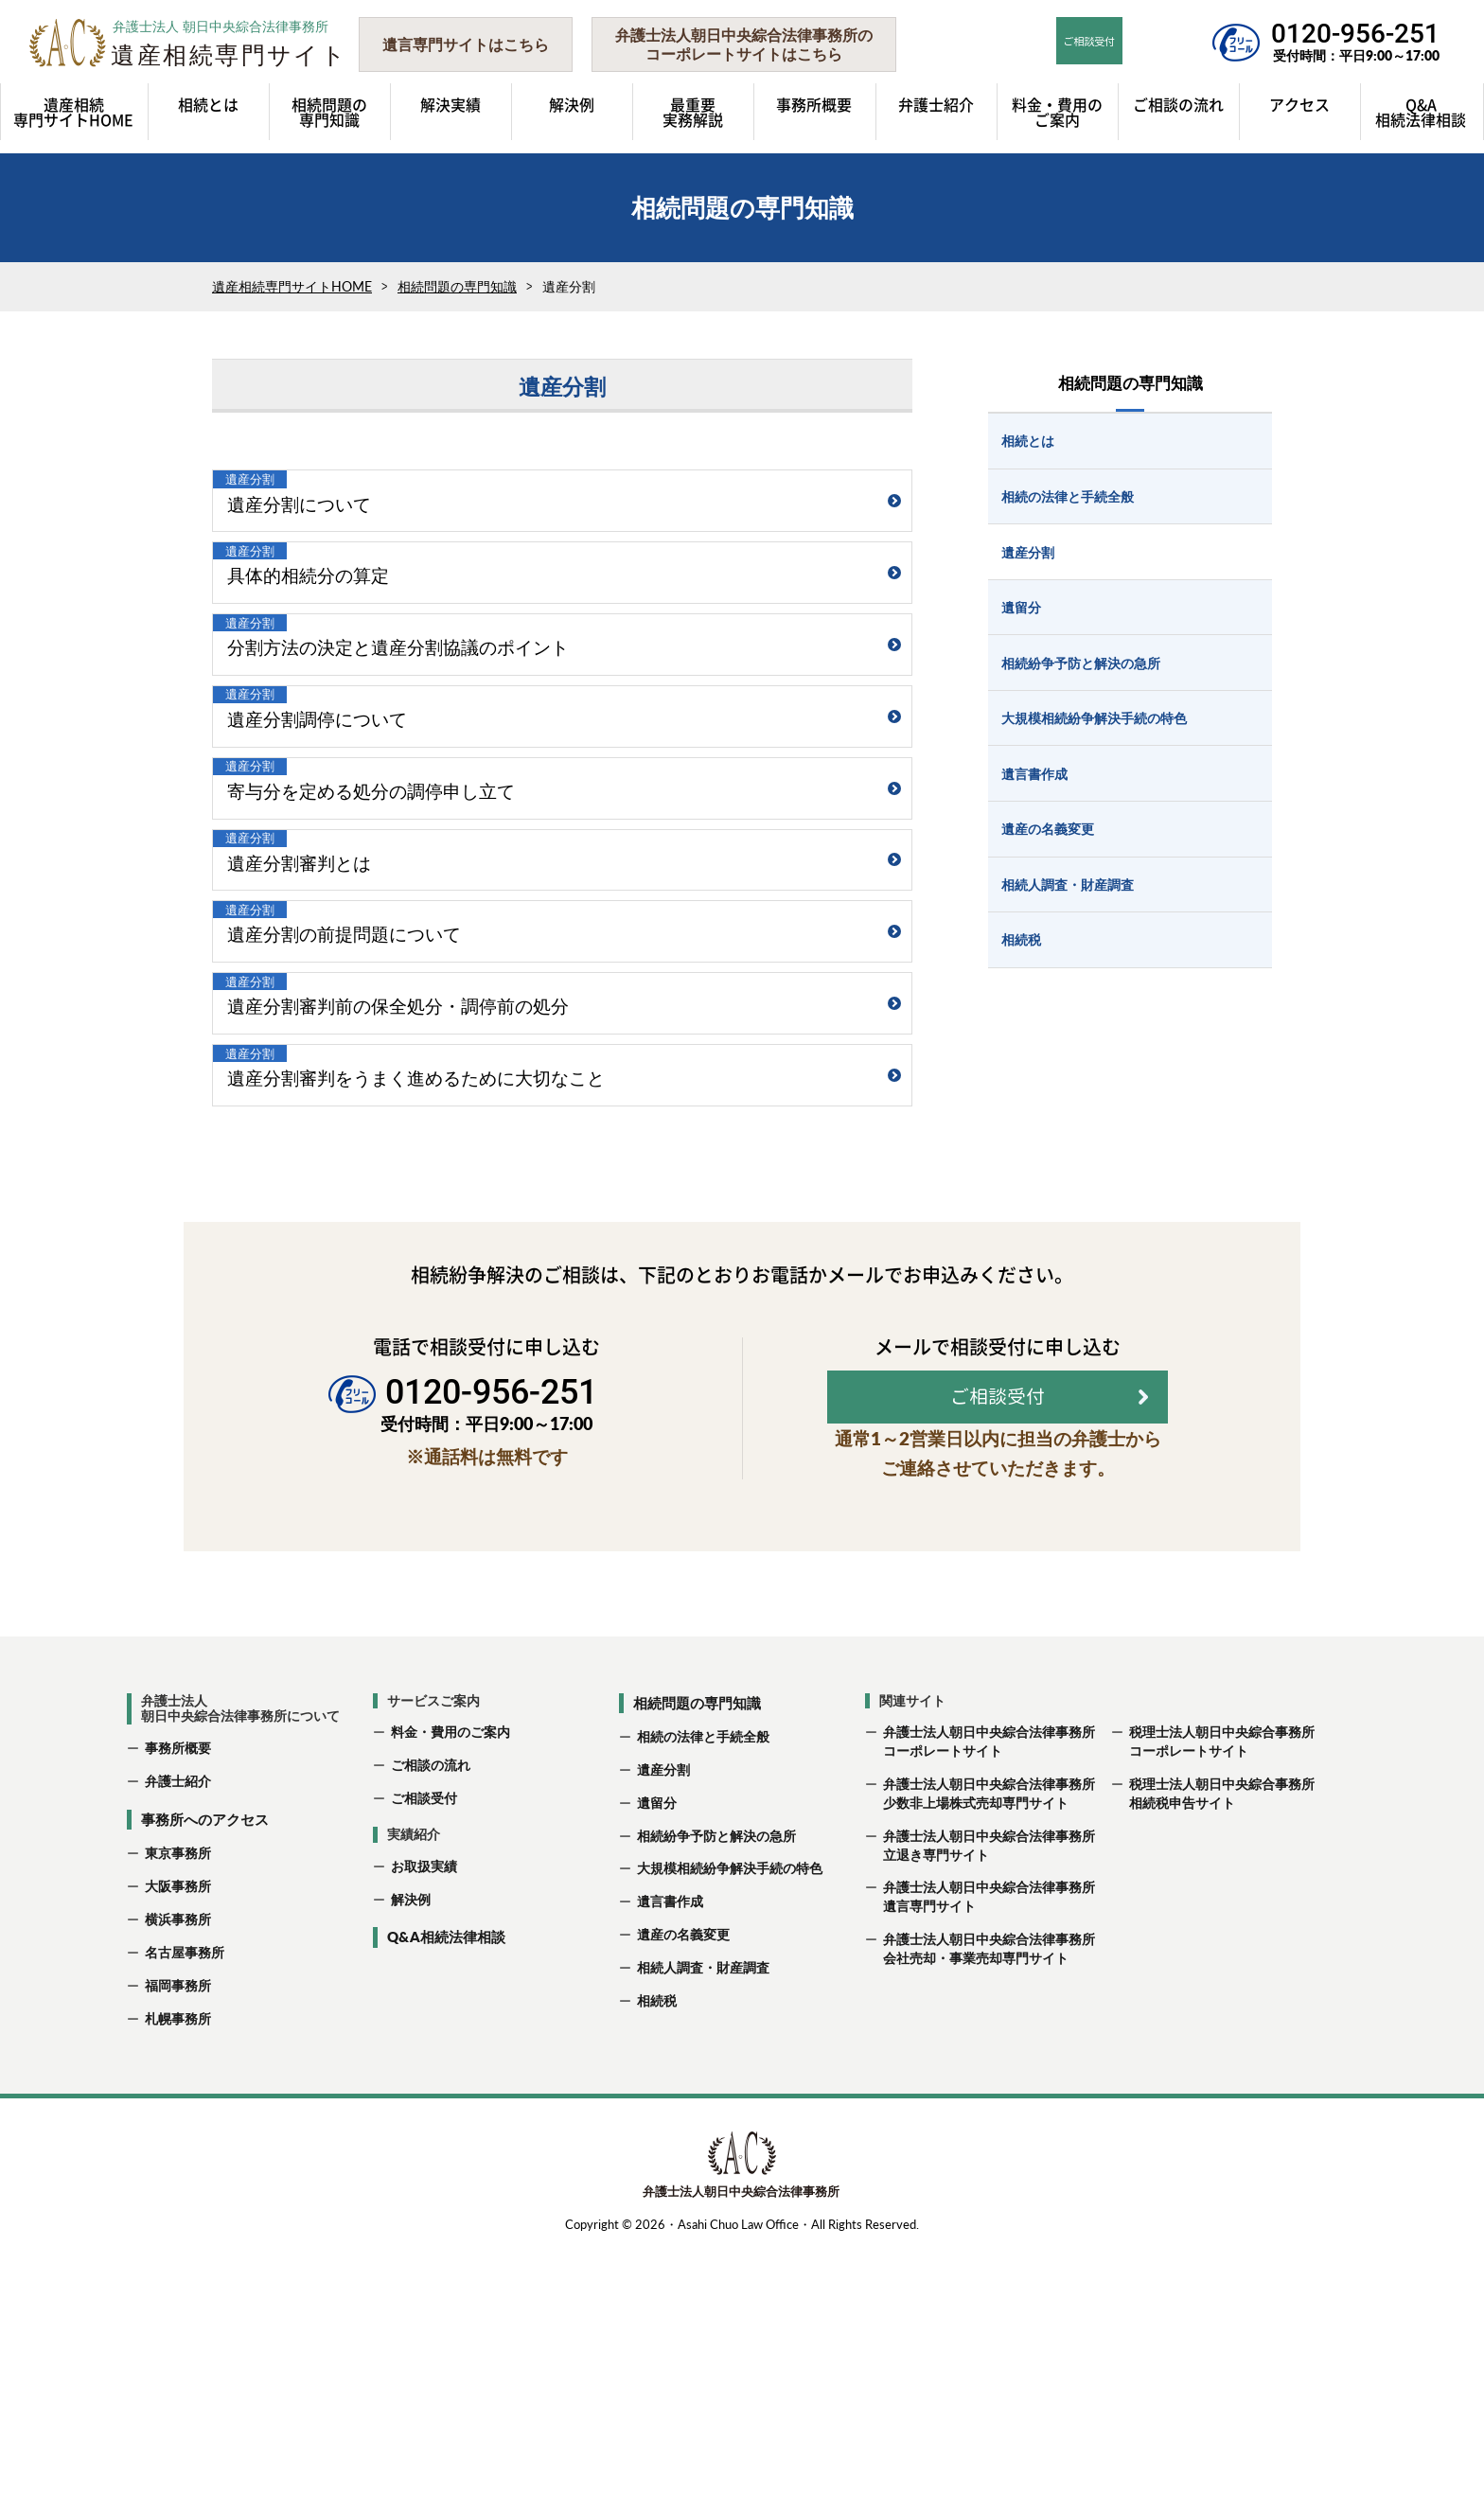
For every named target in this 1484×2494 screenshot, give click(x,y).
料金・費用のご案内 (450, 1977)
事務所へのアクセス (205, 2063)
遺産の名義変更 (683, 2178)
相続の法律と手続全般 (703, 1980)
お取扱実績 (424, 2110)
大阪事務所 (178, 2130)
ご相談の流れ (430, 2010)
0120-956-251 (1355, 33)
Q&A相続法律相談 (446, 2181)
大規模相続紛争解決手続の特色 (729, 2113)
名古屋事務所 (184, 2196)
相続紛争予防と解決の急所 (716, 2080)
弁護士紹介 (178, 2025)
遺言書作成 (670, 2145)
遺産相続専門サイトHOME (292, 286)
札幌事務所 (178, 2263)
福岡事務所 (178, 2229)
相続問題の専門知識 (457, 286)
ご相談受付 (424, 2042)
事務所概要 (178, 1993)
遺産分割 (663, 2014)
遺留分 (657, 2047)
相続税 (657, 2245)
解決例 (411, 2143)
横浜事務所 (178, 2163)
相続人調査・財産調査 (703, 2211)
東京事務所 (178, 2098)
